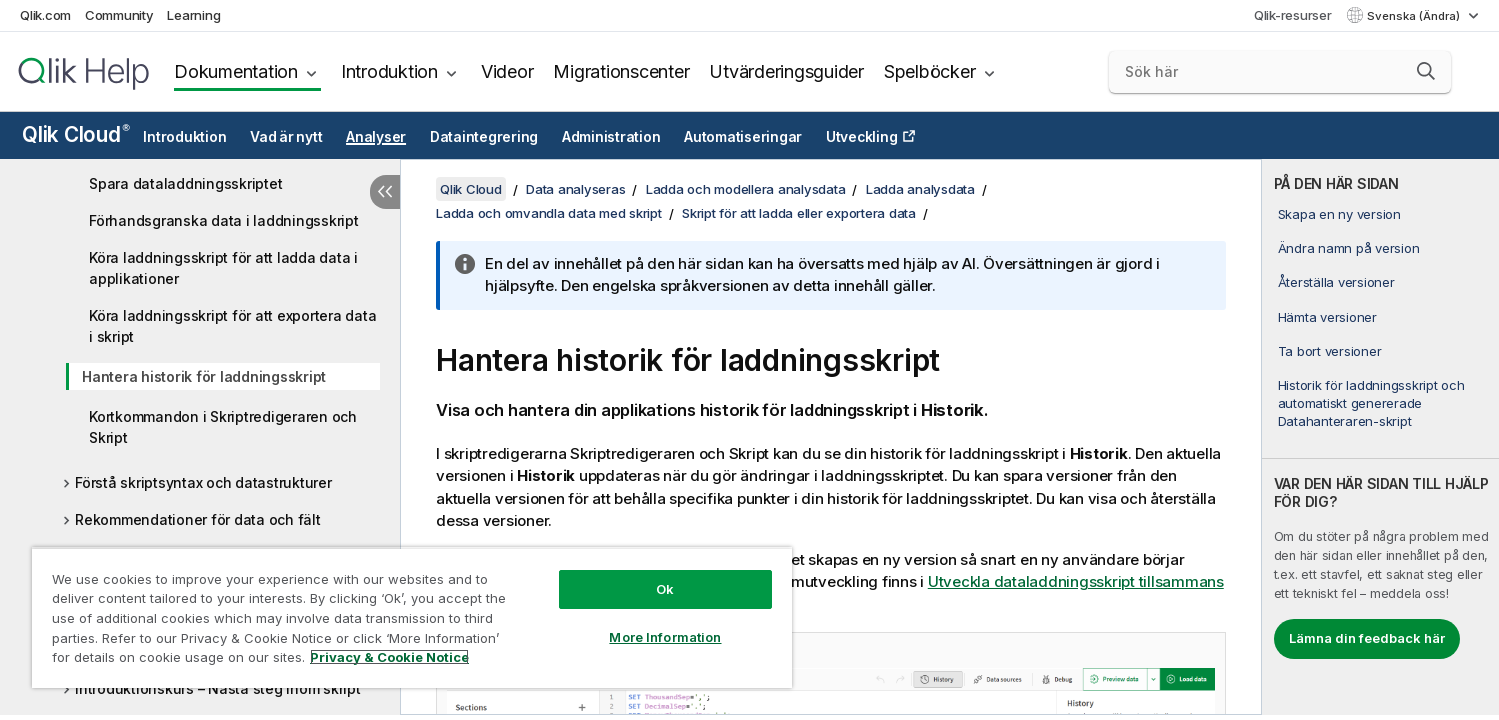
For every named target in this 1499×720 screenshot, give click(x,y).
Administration (611, 137)
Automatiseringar (743, 137)
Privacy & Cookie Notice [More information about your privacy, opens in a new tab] (389, 657)
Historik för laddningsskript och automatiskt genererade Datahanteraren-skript (1371, 403)
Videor (507, 71)
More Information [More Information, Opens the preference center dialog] (665, 637)
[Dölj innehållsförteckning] (385, 192)
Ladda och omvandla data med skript (549, 213)
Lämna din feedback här (1367, 638)
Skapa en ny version (1339, 214)
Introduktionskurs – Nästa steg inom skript (218, 688)
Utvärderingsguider (786, 71)
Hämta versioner (1327, 317)
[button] (1426, 71)
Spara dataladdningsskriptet (185, 183)
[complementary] (1380, 437)
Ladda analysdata (920, 189)
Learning (193, 15)
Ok (665, 589)
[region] (412, 617)
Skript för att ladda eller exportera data (799, 213)
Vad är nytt (286, 137)
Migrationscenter (621, 71)
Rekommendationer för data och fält (198, 519)
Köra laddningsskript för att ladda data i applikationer (223, 268)
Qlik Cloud (76, 134)
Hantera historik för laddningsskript (204, 376)
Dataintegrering (484, 137)
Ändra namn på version (1349, 248)
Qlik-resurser (1293, 15)
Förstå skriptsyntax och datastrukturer (203, 482)
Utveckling (862, 137)
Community (119, 15)
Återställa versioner (1336, 282)
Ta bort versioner (1330, 351)
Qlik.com (45, 15)
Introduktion (389, 71)
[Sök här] (1280, 72)
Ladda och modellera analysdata (746, 189)
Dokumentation (236, 71)
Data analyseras (575, 189)
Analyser (376, 137)
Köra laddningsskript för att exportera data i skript (232, 326)
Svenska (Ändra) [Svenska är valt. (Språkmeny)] (1415, 16)
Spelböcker (930, 71)
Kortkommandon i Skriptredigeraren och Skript (223, 427)
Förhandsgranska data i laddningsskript (224, 220)
